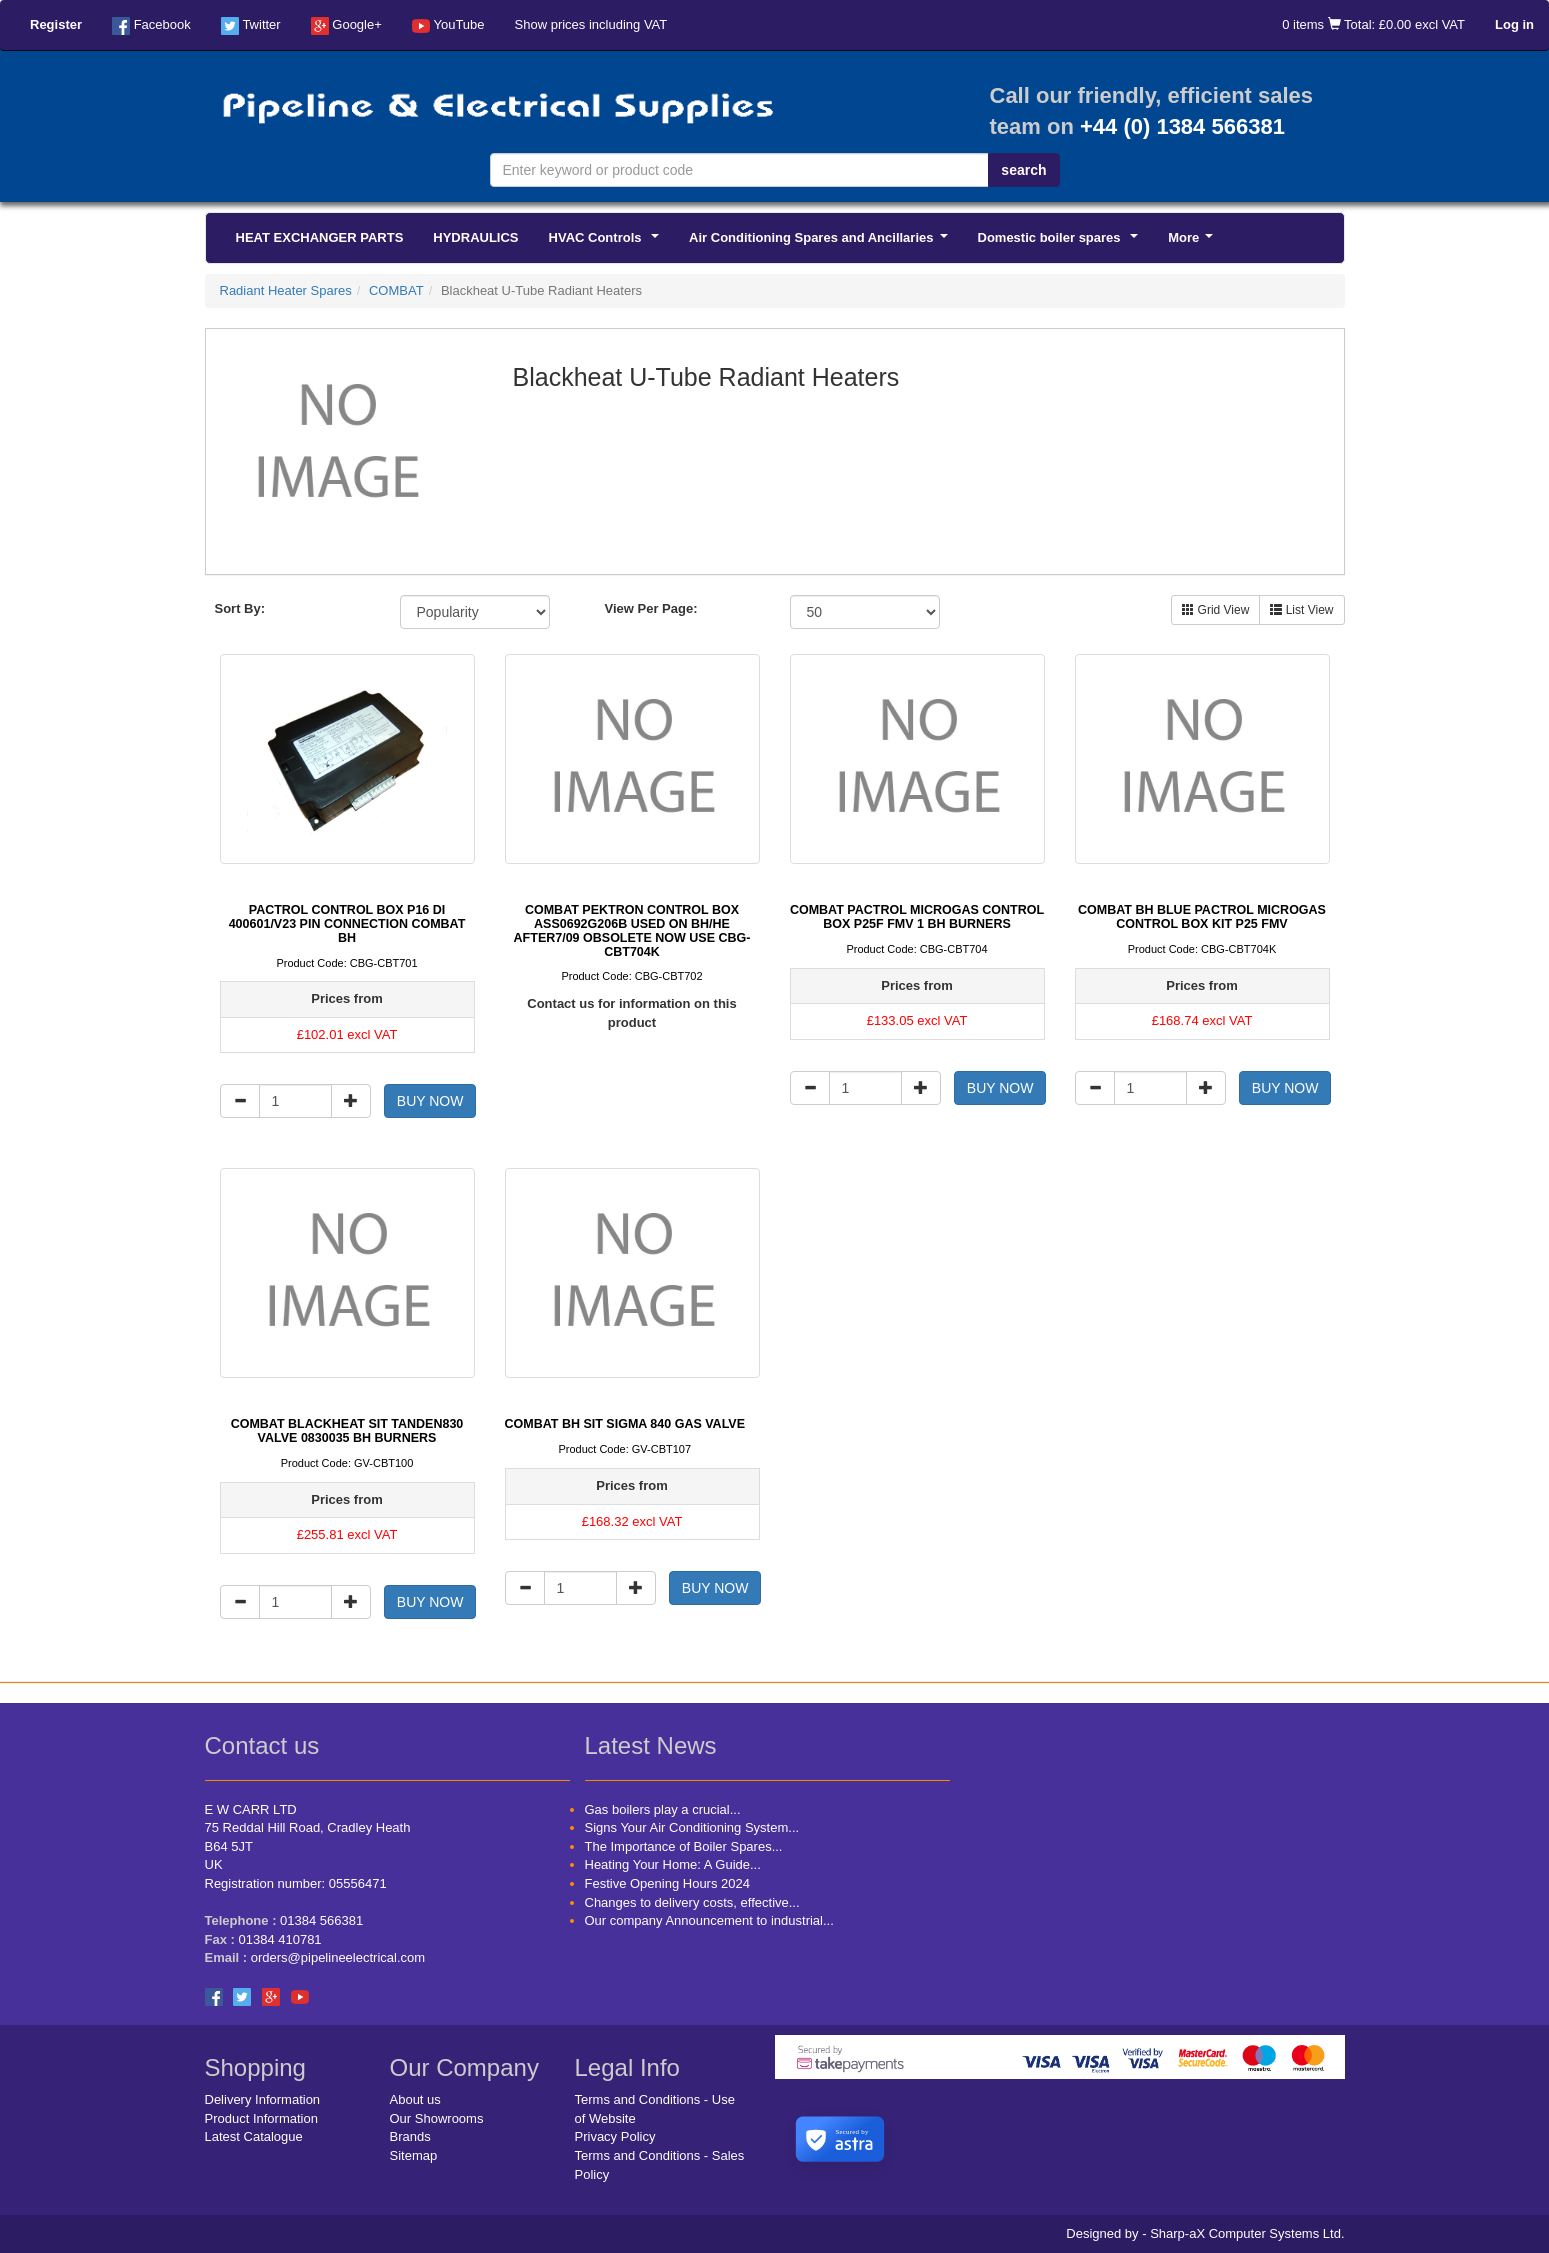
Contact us (262, 1745)
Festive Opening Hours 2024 (667, 1883)
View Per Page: (651, 608)
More (1194, 243)
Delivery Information (263, 2099)
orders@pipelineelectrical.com (338, 1957)
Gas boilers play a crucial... (663, 1809)
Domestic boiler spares (1062, 243)
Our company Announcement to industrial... (709, 1920)
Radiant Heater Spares (286, 290)
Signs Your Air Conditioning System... (692, 1827)
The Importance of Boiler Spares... (684, 1846)
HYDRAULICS (475, 237)
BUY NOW (430, 1101)
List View (1301, 610)
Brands (410, 2136)
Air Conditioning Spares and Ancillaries (821, 243)
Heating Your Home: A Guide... (673, 1864)
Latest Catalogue (254, 2136)
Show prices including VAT (591, 24)
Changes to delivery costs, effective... (692, 1902)
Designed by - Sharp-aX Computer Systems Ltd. (1205, 2233)
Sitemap (414, 2155)
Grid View (1215, 610)
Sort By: (240, 608)
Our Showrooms (437, 2118)
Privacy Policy (615, 2136)
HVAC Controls (607, 243)
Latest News (651, 1745)
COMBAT (396, 290)
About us (415, 2099)
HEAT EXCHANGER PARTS (320, 237)
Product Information (261, 2118)
